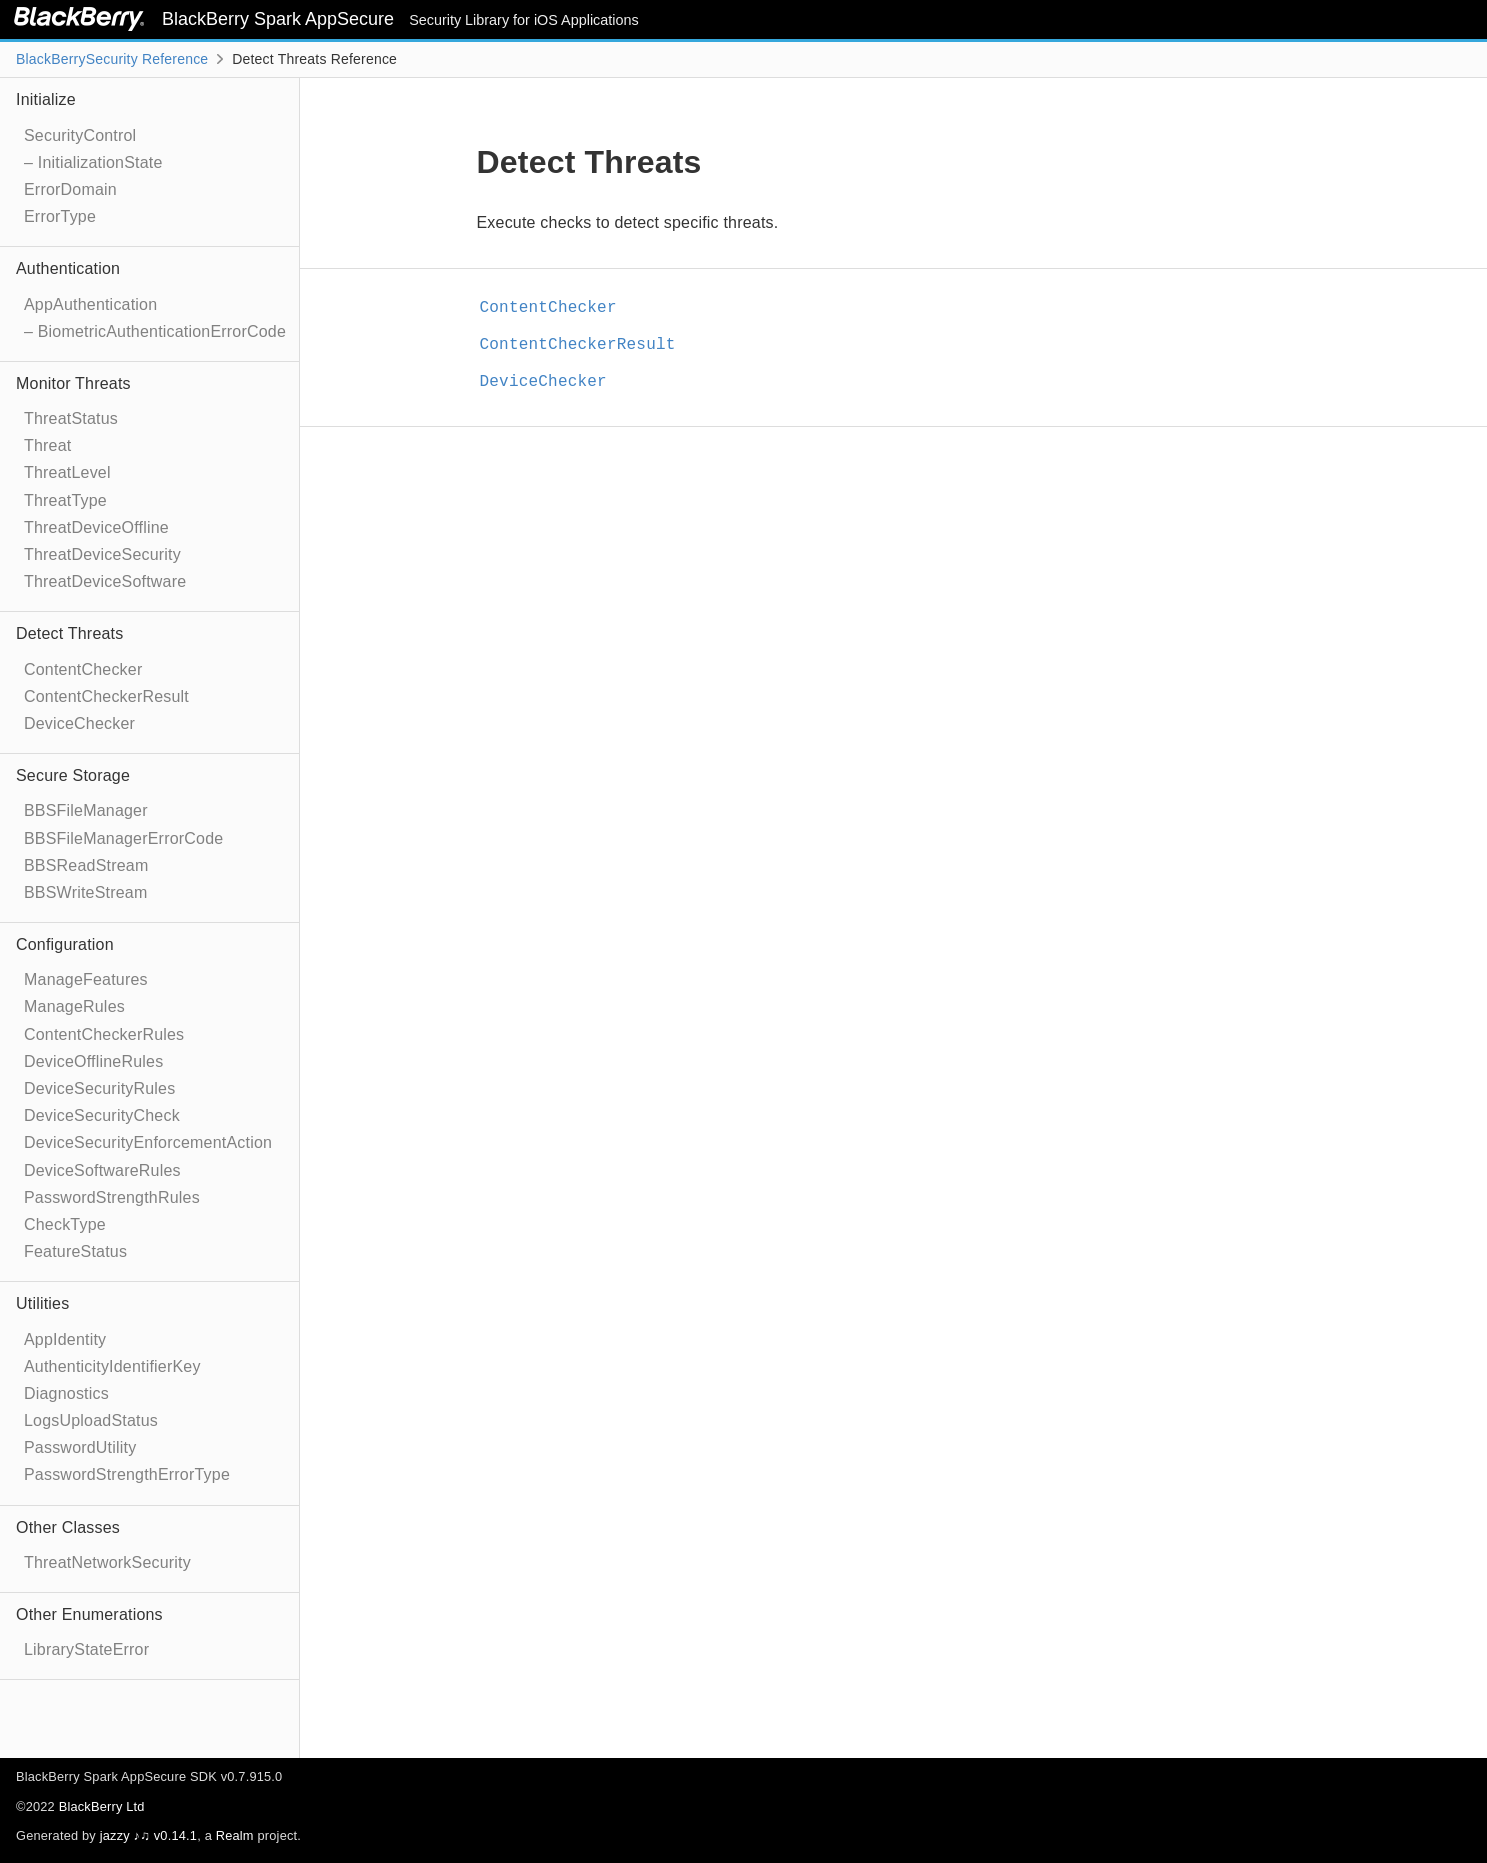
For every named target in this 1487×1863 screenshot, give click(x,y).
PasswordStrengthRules (112, 1197)
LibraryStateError (86, 1649)
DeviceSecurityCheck (102, 1115)
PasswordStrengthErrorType (127, 1474)
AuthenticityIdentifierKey (112, 1366)
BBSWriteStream (85, 892)
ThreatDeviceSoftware (105, 581)
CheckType (65, 1224)
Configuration (65, 944)
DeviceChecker (79, 723)
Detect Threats (69, 633)
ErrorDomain (70, 189)
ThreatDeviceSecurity (102, 554)
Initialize (46, 99)
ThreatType (65, 500)
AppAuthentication (90, 304)
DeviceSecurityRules (99, 1088)
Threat (47, 445)
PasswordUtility (80, 1447)
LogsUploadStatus (91, 1420)
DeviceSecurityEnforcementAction (148, 1142)
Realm (235, 1835)
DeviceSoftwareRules (102, 1170)
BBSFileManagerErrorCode (123, 838)
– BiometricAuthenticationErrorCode (155, 331)
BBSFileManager (86, 810)
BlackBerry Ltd (102, 1806)
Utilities (42, 1303)
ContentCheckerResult (106, 696)
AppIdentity (65, 1339)
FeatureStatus (75, 1251)
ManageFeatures (86, 979)
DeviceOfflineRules (93, 1061)
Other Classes (68, 1527)
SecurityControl (80, 135)
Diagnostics (66, 1393)
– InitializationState (93, 162)
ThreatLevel (67, 472)
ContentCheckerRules (104, 1034)
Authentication (68, 268)
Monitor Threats (73, 383)
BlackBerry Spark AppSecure (280, 19)
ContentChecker (83, 669)
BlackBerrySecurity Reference (112, 59)
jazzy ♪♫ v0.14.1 (148, 1835)
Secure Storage (73, 775)
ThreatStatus (71, 418)
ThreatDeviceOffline (96, 527)
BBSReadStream (86, 865)
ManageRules (74, 1006)
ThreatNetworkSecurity (107, 1562)
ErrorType (60, 216)
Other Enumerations (89, 1614)
